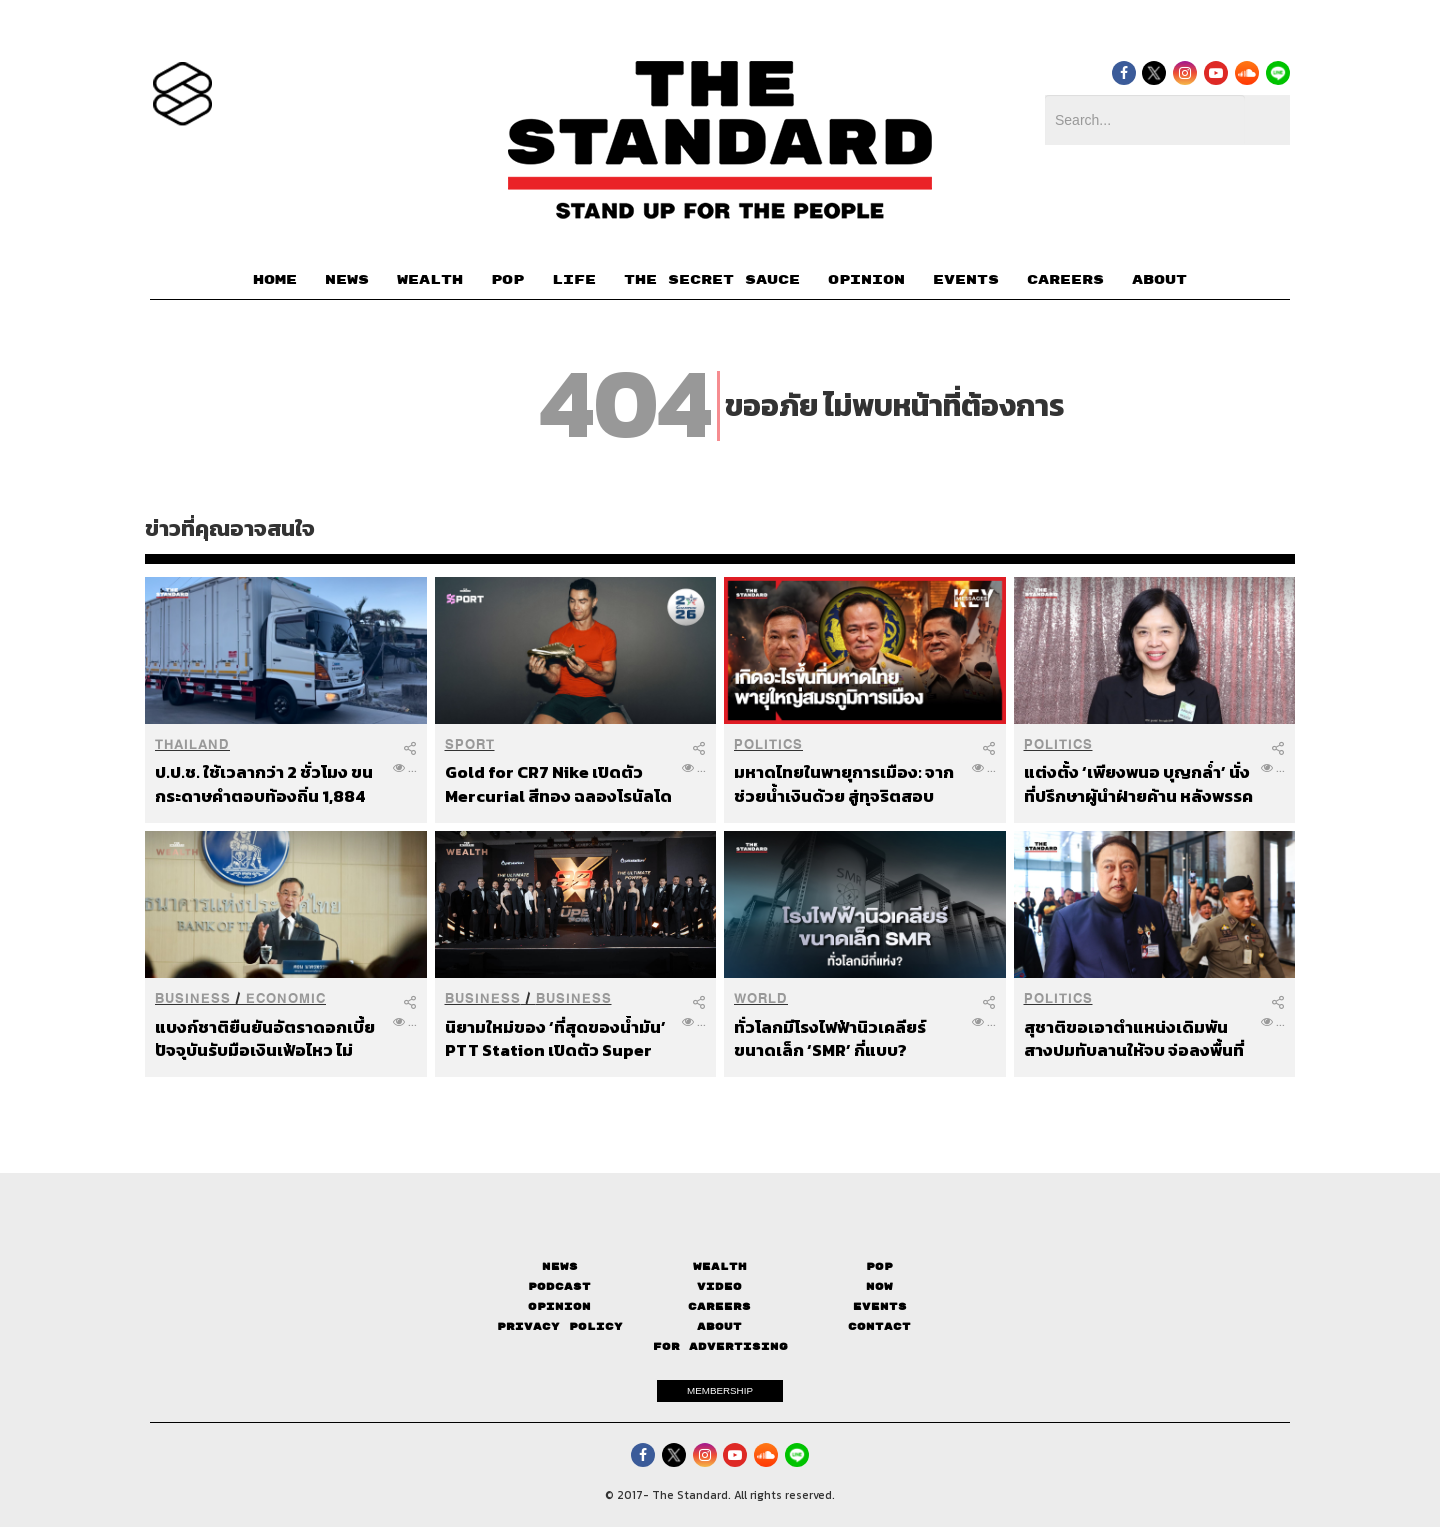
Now (879, 1286)
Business (193, 998)
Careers (719, 1306)
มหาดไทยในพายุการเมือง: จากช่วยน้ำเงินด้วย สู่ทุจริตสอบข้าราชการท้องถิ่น (844, 783)
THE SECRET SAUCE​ (712, 280)
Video (719, 1286)
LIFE (574, 280)
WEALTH (430, 280)
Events (880, 1306)
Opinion (559, 1306)
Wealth (720, 1266)
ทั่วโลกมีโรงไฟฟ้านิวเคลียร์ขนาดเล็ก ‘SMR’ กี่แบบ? (830, 1038)
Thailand (192, 744)
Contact (879, 1326)
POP (507, 280)
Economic (286, 998)
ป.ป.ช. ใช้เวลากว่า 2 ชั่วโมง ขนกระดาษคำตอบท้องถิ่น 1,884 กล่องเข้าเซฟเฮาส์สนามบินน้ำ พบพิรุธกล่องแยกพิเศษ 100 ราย (264, 783)
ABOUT (1159, 280)
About (719, 1326)
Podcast (559, 1286)
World (761, 998)
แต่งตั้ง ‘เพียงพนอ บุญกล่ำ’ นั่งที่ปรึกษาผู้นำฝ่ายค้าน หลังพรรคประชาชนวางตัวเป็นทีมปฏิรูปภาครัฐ (1138, 783)
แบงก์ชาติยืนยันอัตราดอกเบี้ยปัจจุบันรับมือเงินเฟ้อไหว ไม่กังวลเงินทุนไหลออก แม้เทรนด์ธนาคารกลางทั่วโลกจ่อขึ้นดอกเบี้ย (268, 1038)
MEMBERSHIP (720, 1390)
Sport (470, 744)
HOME (275, 280)
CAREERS (1065, 280)
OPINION (866, 280)
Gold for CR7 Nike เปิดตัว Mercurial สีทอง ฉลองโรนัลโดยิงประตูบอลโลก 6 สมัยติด (558, 783)
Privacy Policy (560, 1326)
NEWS (347, 280)
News (560, 1266)
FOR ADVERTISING (720, 1346)
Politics (768, 744)
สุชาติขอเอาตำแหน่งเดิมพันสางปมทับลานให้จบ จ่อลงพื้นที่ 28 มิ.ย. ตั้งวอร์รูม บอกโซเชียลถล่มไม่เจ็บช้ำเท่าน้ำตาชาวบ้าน (1134, 1038)
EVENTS (966, 280)
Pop (879, 1266)
